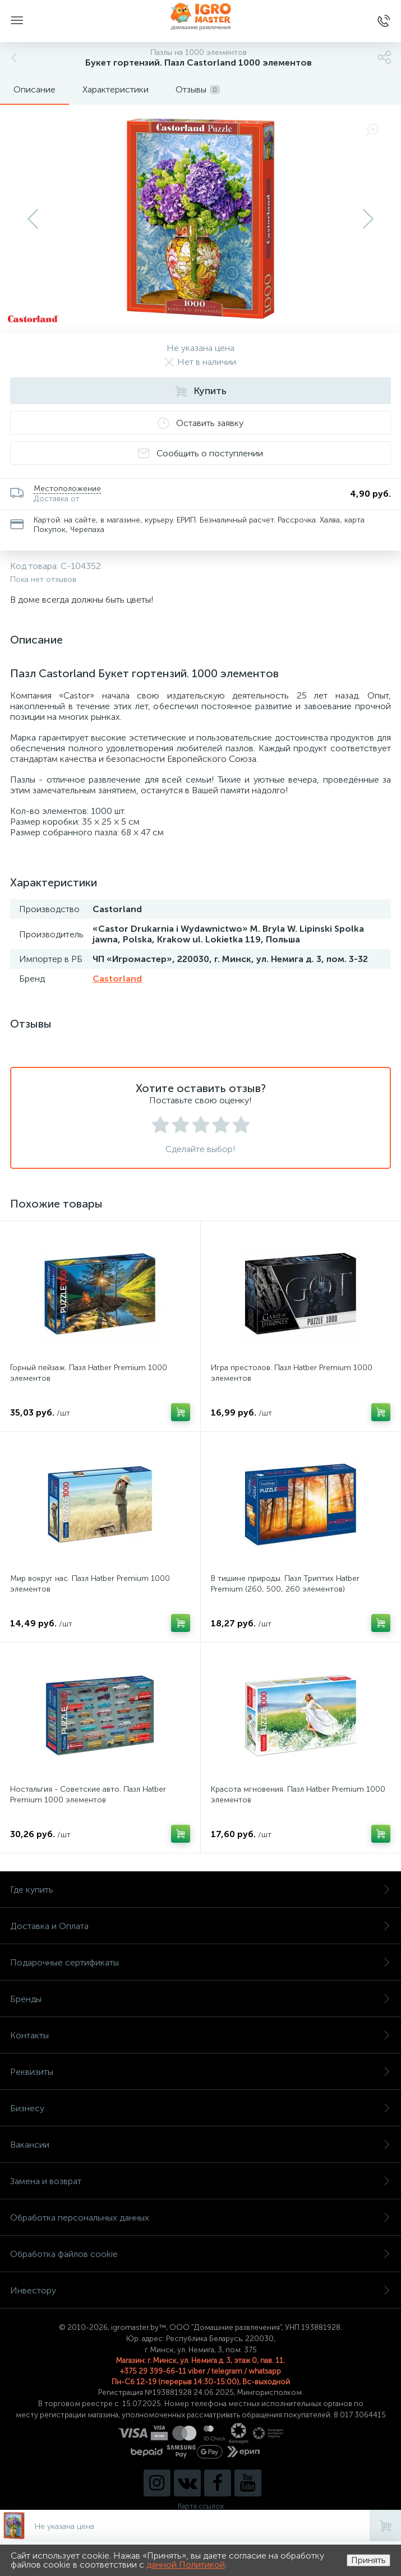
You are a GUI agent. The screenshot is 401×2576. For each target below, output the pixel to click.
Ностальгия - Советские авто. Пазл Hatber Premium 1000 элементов (88, 1794)
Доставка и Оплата (200, 1926)
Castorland (117, 978)
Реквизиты (200, 2071)
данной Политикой (185, 2564)
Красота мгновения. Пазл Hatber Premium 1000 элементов (298, 1794)
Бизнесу (200, 2108)
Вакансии (200, 2144)
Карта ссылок (201, 2506)
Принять (368, 2560)
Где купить (200, 1889)
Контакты (200, 2035)
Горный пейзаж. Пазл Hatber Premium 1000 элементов (88, 1373)
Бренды (200, 1999)
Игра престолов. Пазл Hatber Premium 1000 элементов (291, 1373)
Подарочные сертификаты (200, 1962)
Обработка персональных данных (200, 2217)
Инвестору (200, 2290)
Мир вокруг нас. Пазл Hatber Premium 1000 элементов (90, 1584)
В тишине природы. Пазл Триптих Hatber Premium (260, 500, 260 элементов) (285, 1584)
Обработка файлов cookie (200, 2254)
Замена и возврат (200, 2181)
